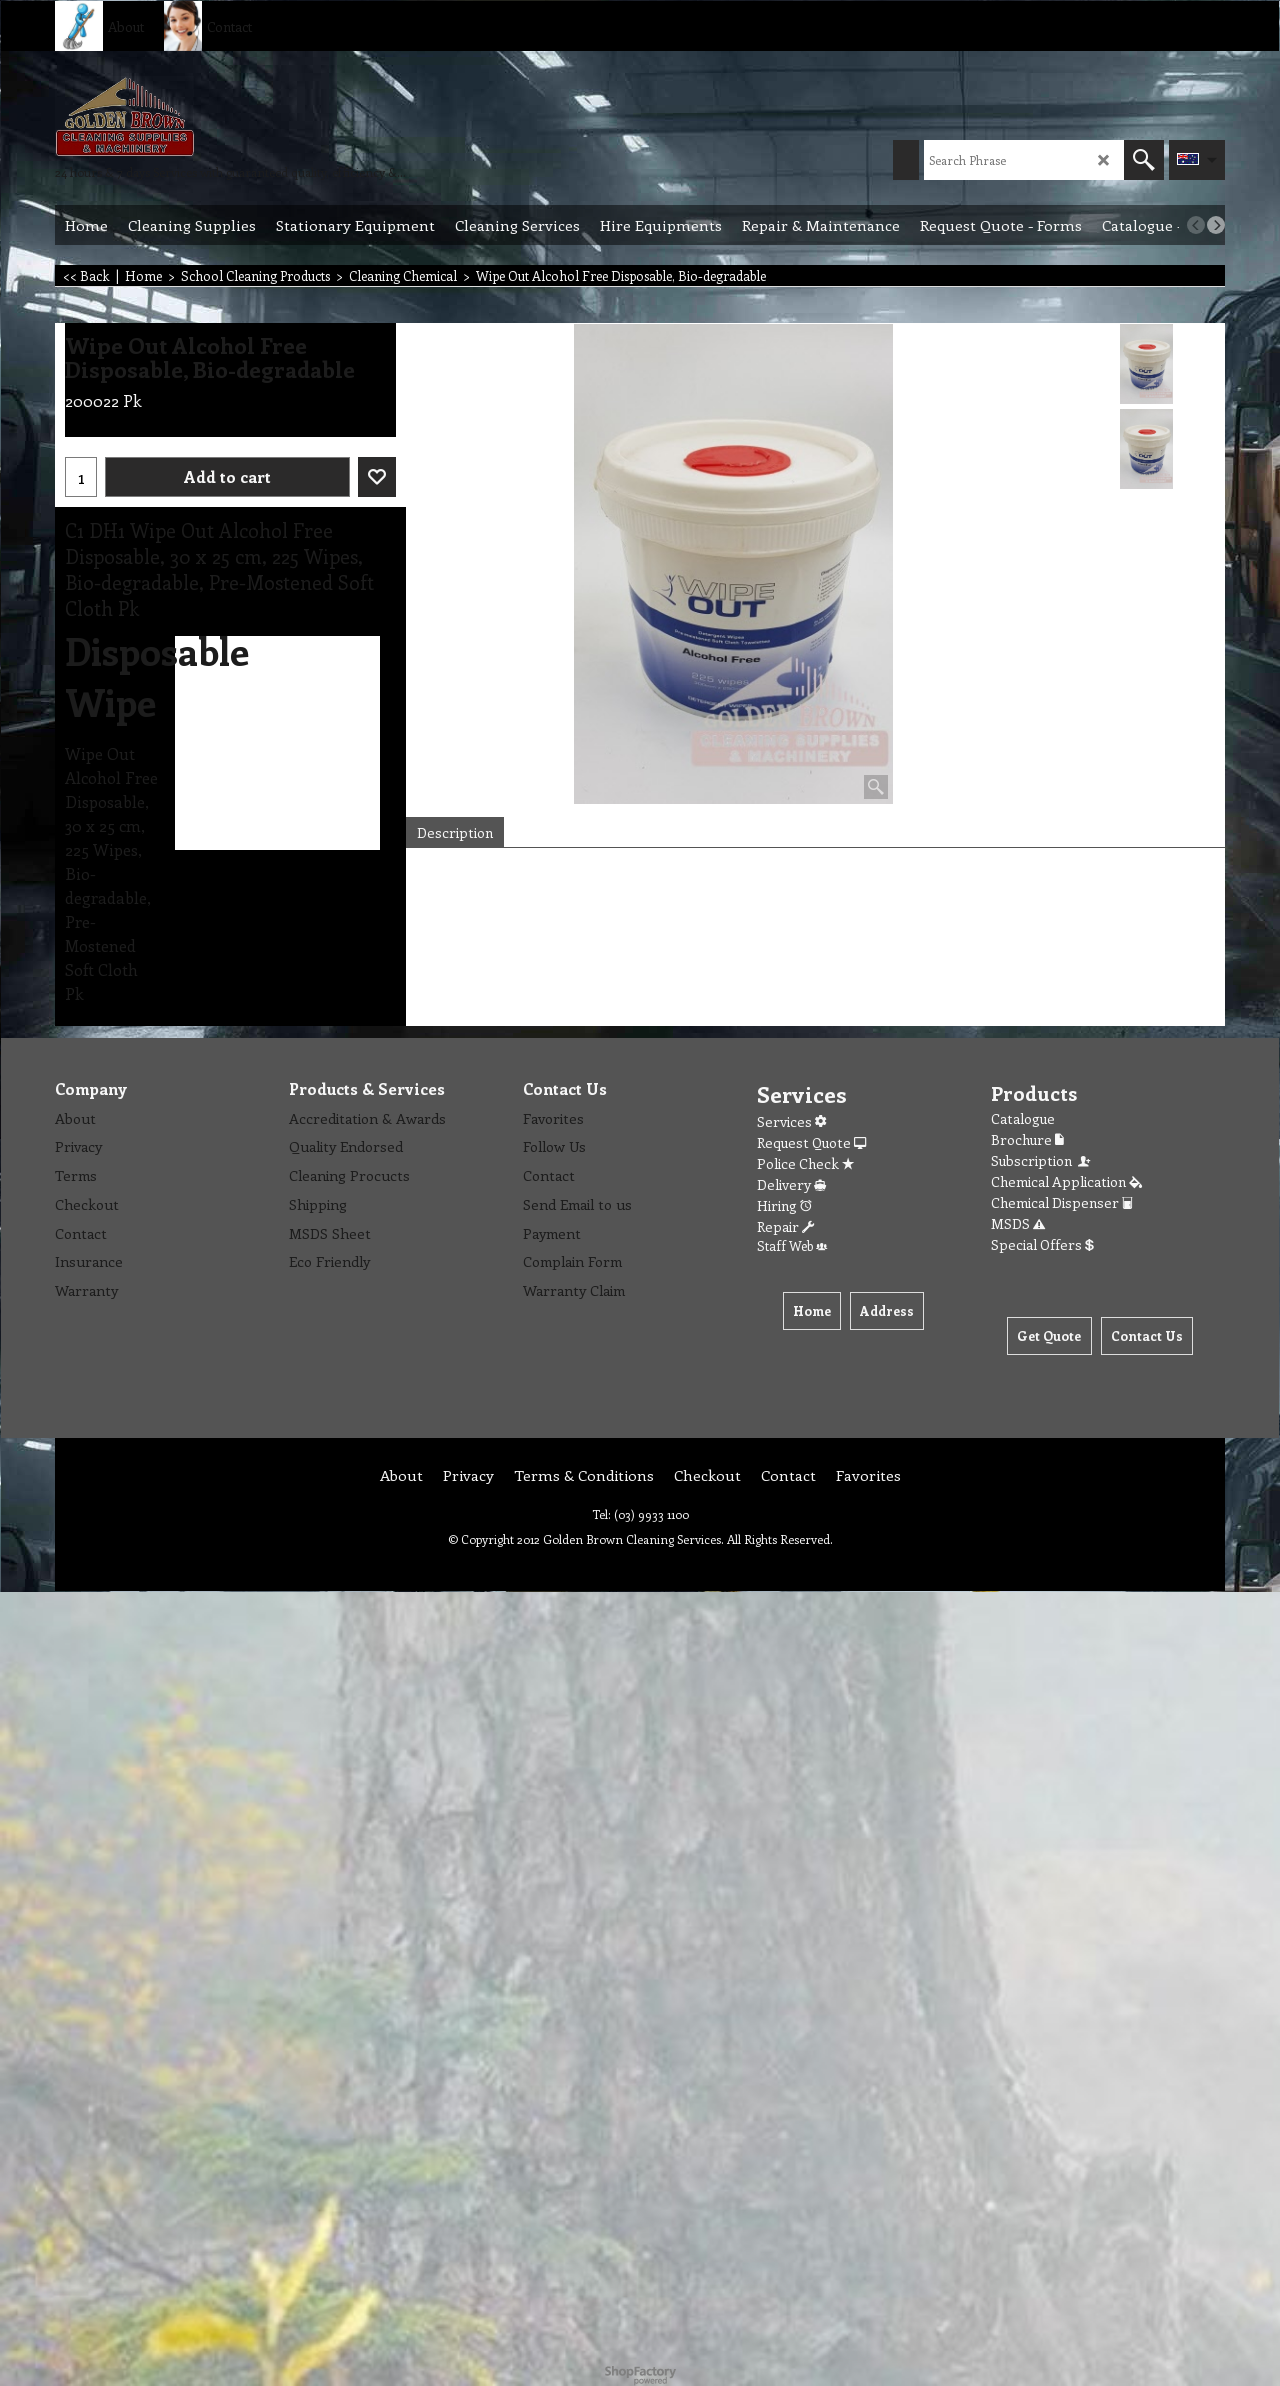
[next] (1216, 225)
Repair (785, 1226)
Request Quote (811, 1142)
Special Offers (1042, 1244)
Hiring (784, 1205)
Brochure (1027, 1139)
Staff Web (792, 1245)
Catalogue (1023, 1118)
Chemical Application (1066, 1181)
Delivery (791, 1184)
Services (791, 1121)
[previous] (1196, 225)
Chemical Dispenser (1062, 1202)
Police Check (805, 1163)
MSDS (1018, 1223)
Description (455, 832)
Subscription (1042, 1160)
